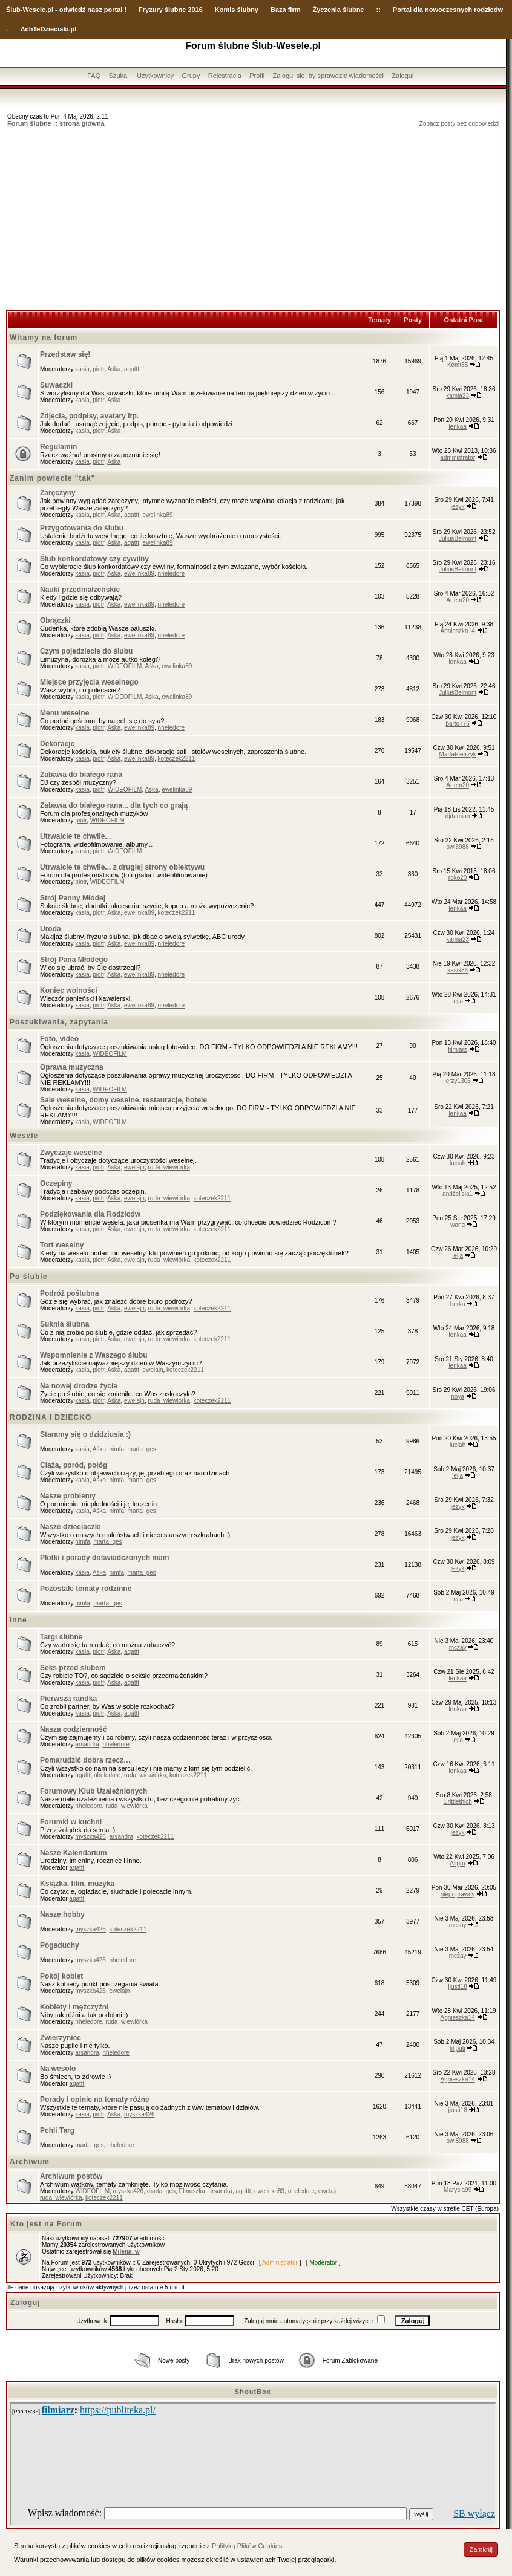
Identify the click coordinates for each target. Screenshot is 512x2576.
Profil (256, 75)
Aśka (113, 369)
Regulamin (58, 447)
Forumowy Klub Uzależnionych (93, 1791)
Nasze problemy (68, 1496)
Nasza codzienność (73, 1729)
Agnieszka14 (458, 631)
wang (457, 1224)
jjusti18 (457, 1986)
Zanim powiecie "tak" (52, 478)
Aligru (457, 1863)
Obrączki (55, 620)
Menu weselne (64, 713)
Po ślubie (28, 1276)
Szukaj (119, 75)
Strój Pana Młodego (74, 959)
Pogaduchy (59, 1945)
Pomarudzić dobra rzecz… (85, 1760)
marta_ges (142, 1449)
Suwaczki (56, 385)
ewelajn (134, 1167)
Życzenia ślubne (338, 9)
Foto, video (59, 1039)
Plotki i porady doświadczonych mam (104, 1557)
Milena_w (126, 2251)
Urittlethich (458, 1801)
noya (457, 1396)
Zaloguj (402, 75)
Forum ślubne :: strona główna (56, 123)
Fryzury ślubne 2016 (171, 9)
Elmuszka (192, 2191)
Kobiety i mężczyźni (74, 2007)
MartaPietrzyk (457, 754)
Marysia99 (457, 2190)
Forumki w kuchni (71, 1822)
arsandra (87, 1744)
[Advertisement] (253, 219)
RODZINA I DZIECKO (50, 1417)
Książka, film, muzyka (77, 1883)
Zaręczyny (58, 493)
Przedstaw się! (65, 354)
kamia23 (457, 395)
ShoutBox (253, 2391)
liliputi (457, 2048)
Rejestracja (224, 75)
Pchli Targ (57, 2130)
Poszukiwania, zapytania (59, 1022)
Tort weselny (62, 1245)
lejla (457, 1001)
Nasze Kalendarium (73, 1853)
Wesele (24, 1135)
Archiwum (30, 2162)
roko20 (457, 877)
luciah (457, 1163)
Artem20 (457, 600)
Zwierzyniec (60, 2038)
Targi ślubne (61, 1637)
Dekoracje (57, 744)
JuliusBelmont (457, 538)
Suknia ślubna (64, 1324)
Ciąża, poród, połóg (73, 1465)
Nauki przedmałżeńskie (80, 589)
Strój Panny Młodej (72, 898)
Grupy (191, 75)
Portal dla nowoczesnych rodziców (448, 9)
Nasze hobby (62, 1914)
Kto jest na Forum (46, 2224)
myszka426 (90, 1836)
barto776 (457, 723)
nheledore (171, 573)
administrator (457, 457)
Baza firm (286, 9)
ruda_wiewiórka (168, 1167)
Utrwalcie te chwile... (75, 836)
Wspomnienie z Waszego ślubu (94, 1355)
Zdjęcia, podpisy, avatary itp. (89, 416)
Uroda (50, 929)
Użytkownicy (155, 75)
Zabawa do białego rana (81, 774)
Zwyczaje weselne (71, 1152)
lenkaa (457, 426)
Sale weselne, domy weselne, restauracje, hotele (123, 1100)
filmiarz (457, 1049)
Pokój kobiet (61, 1976)
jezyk (458, 506)
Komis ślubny (236, 9)
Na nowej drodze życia (78, 1386)
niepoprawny (458, 1894)
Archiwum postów (71, 2176)
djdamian (457, 816)
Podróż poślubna (69, 1293)
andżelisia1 (457, 1194)
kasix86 (457, 970)
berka (457, 1304)
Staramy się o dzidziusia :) (85, 1434)
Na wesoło (58, 2068)
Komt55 (457, 365)
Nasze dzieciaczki (70, 1527)
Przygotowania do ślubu (81, 528)
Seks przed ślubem (73, 1668)
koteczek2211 (176, 758)
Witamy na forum (43, 337)
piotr (98, 369)
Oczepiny (56, 1183)
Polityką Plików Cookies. (248, 2545)
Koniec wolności (68, 990)
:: (378, 9)
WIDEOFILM (125, 666)
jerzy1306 (457, 1081)
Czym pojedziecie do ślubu (86, 651)
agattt (131, 369)
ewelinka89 (158, 515)
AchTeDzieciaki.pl (49, 29)
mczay (458, 1647)
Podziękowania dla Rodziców (90, 1214)
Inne (18, 1620)
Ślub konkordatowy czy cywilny (94, 559)
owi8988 (458, 847)
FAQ (93, 75)
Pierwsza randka (68, 1698)
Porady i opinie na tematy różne (94, 2099)
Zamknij (481, 2549)
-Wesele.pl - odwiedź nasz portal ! (73, 9)
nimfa (117, 1449)
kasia (82, 369)
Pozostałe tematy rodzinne (85, 1588)
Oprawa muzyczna (71, 1067)
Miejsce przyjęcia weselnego (89, 682)
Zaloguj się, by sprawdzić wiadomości (328, 75)
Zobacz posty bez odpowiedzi (459, 123)
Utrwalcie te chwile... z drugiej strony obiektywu (122, 867)
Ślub (13, 9)
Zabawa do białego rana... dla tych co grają (114, 805)
